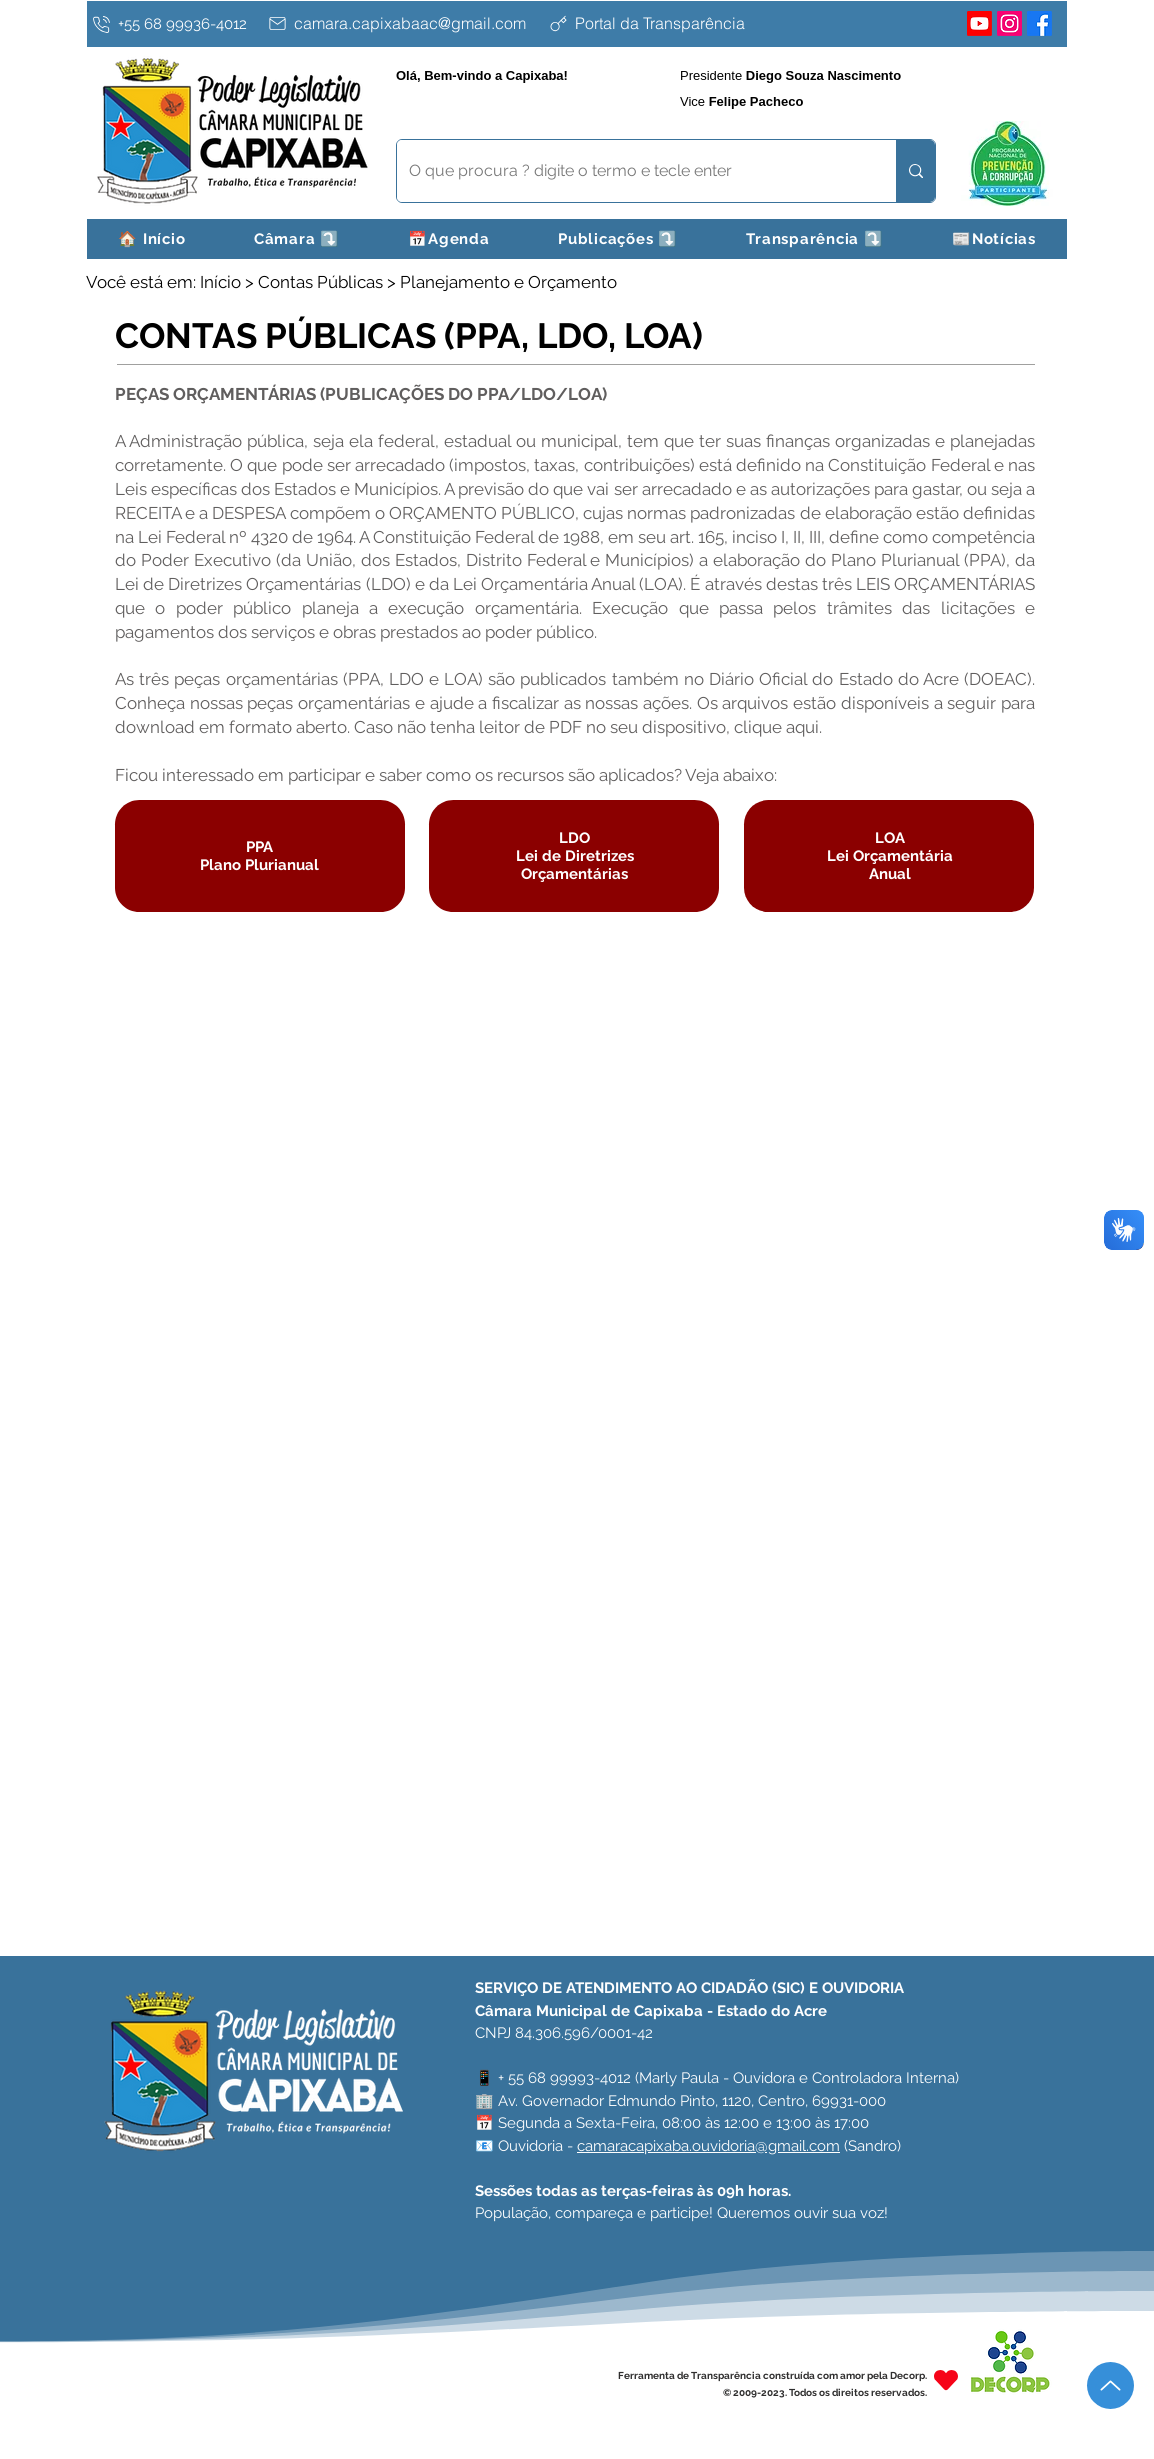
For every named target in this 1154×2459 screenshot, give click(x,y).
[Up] (1110, 2385)
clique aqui (776, 727)
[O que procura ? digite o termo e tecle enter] (631, 171)
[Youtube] (979, 23)
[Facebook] (1039, 23)
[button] (297, 239)
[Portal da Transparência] (704, 23)
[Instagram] (1009, 23)
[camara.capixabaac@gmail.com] (402, 23)
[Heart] (946, 2379)
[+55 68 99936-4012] (174, 24)
